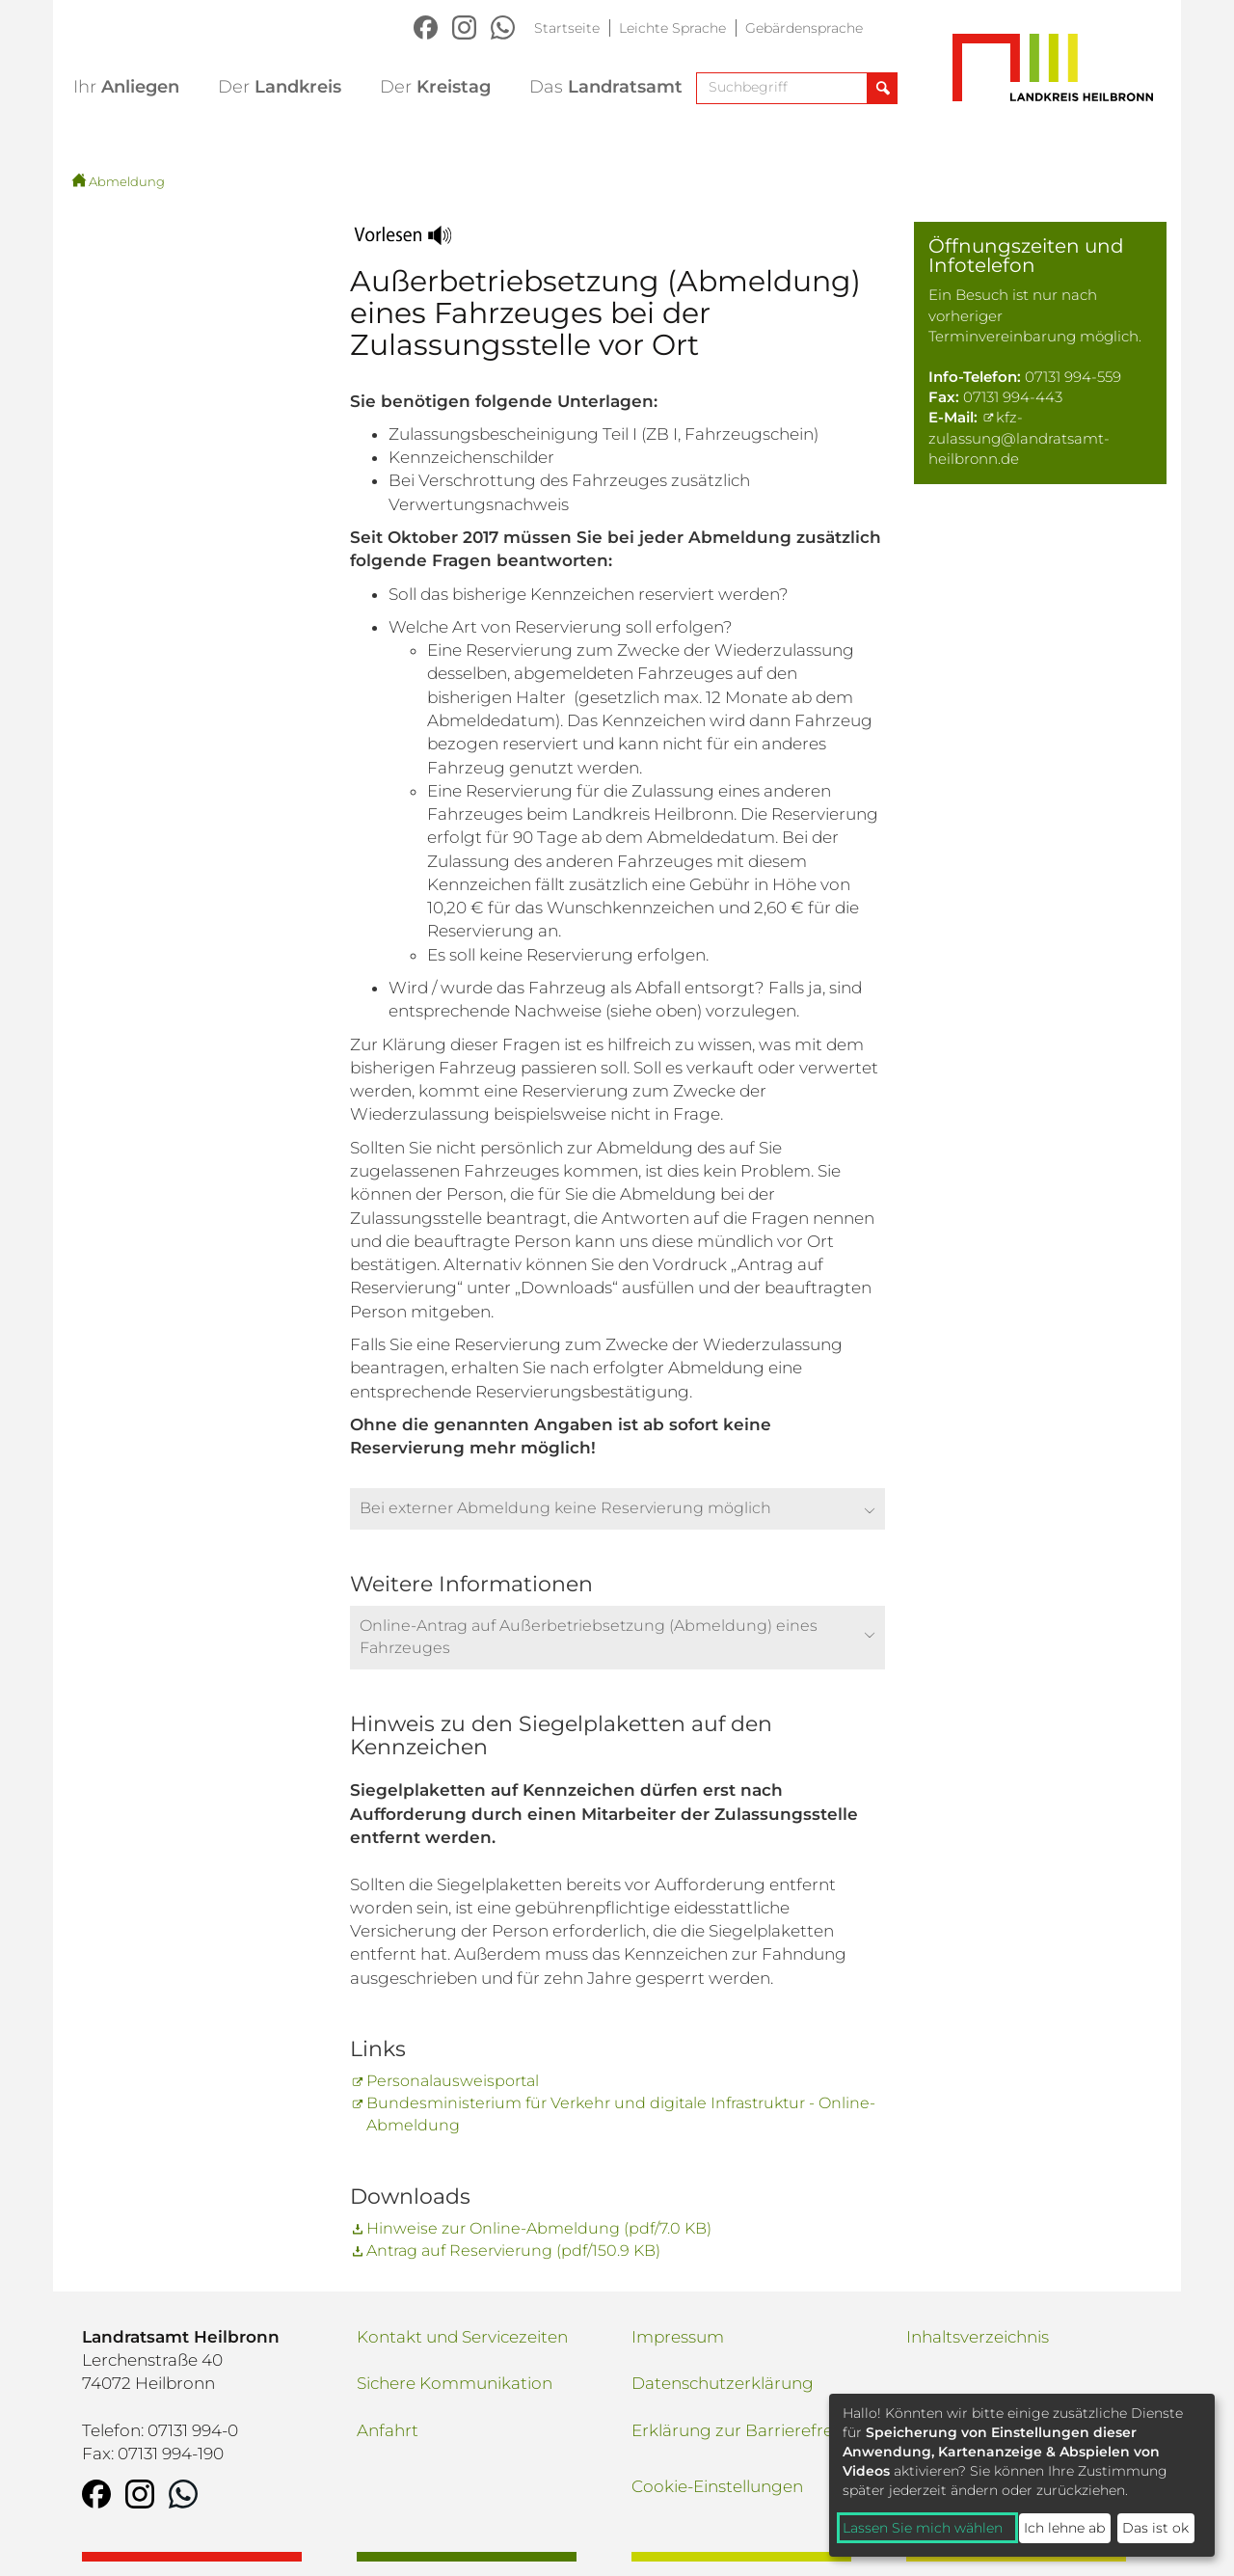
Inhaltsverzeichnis (977, 2336)
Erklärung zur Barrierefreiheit (749, 2430)
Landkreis (279, 86)
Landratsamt (606, 86)
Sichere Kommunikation (454, 2383)
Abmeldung (127, 181)
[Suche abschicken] (882, 88)
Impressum (677, 2336)
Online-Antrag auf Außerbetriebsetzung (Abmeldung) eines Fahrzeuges (589, 1636)
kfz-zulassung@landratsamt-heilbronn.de (1019, 438)
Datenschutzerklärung (722, 2383)
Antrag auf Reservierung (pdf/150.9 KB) (513, 2250)
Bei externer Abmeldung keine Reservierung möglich (565, 1508)
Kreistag (435, 86)
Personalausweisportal (452, 2081)
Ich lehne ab (1064, 2527)
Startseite (567, 28)
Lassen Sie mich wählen (923, 2527)
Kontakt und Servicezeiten (462, 2336)
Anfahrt (387, 2430)
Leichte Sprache (672, 28)
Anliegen (126, 86)
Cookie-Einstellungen (717, 2486)
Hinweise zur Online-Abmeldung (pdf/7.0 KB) (538, 2228)
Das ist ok (1155, 2527)
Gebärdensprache (804, 28)
